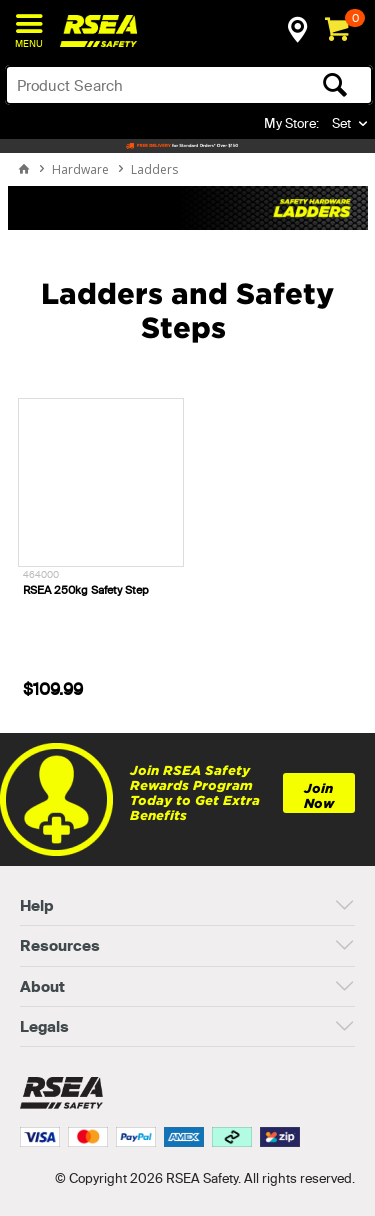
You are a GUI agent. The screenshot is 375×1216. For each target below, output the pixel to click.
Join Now (319, 796)
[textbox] (149, 85)
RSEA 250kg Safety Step (86, 590)
